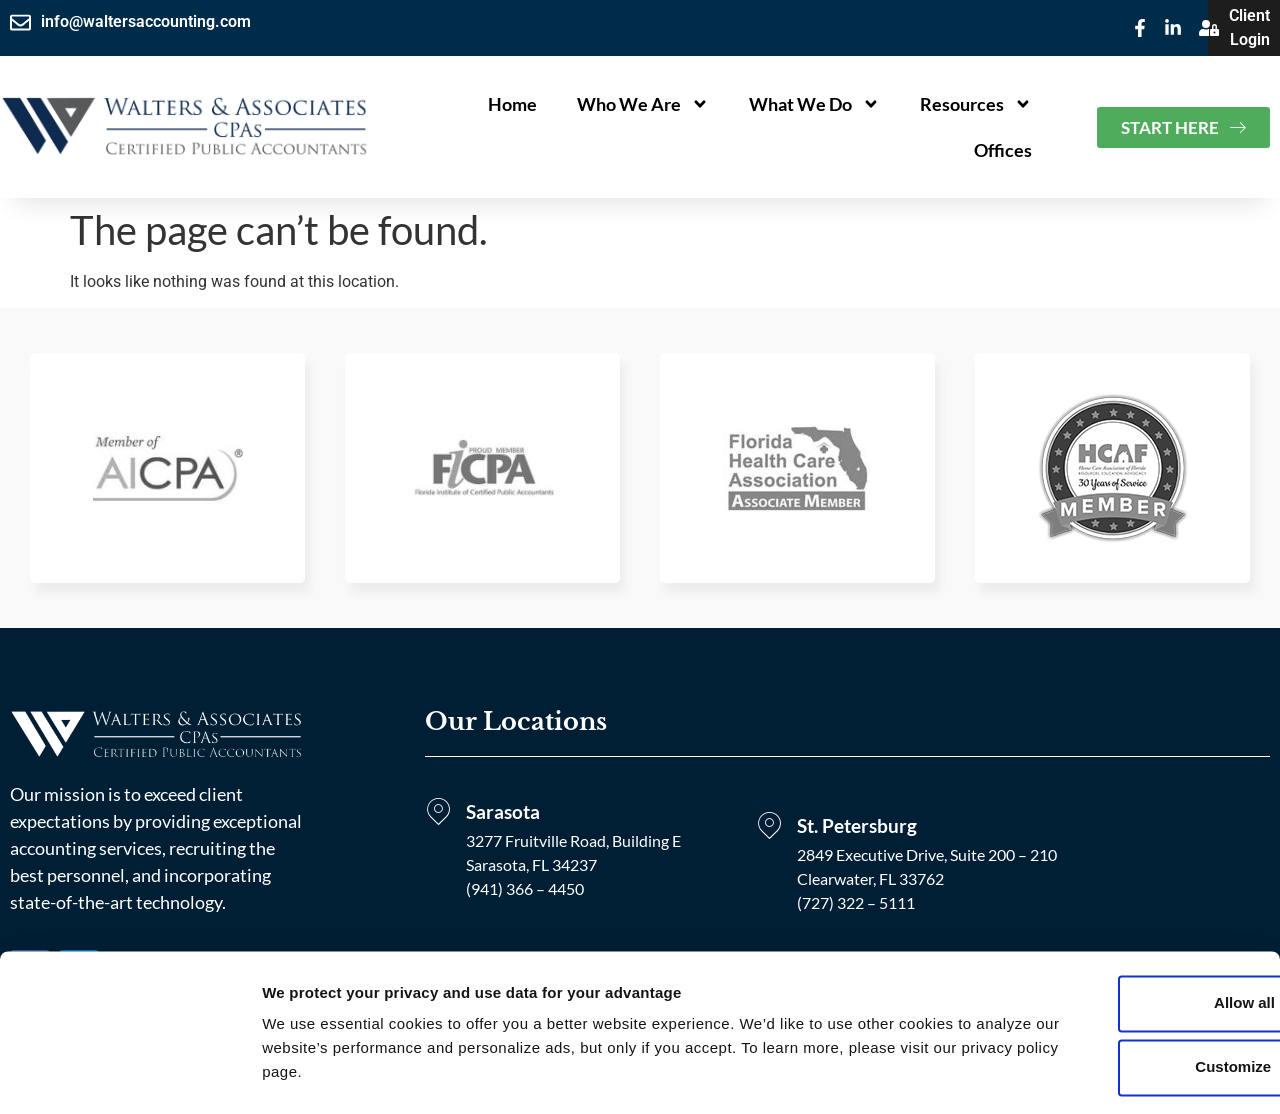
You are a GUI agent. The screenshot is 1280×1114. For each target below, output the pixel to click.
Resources (976, 104)
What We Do (814, 104)
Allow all (1113, 950)
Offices (1003, 150)
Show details (308, 1074)
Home (512, 104)
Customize (1114, 1014)
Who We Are (643, 104)
